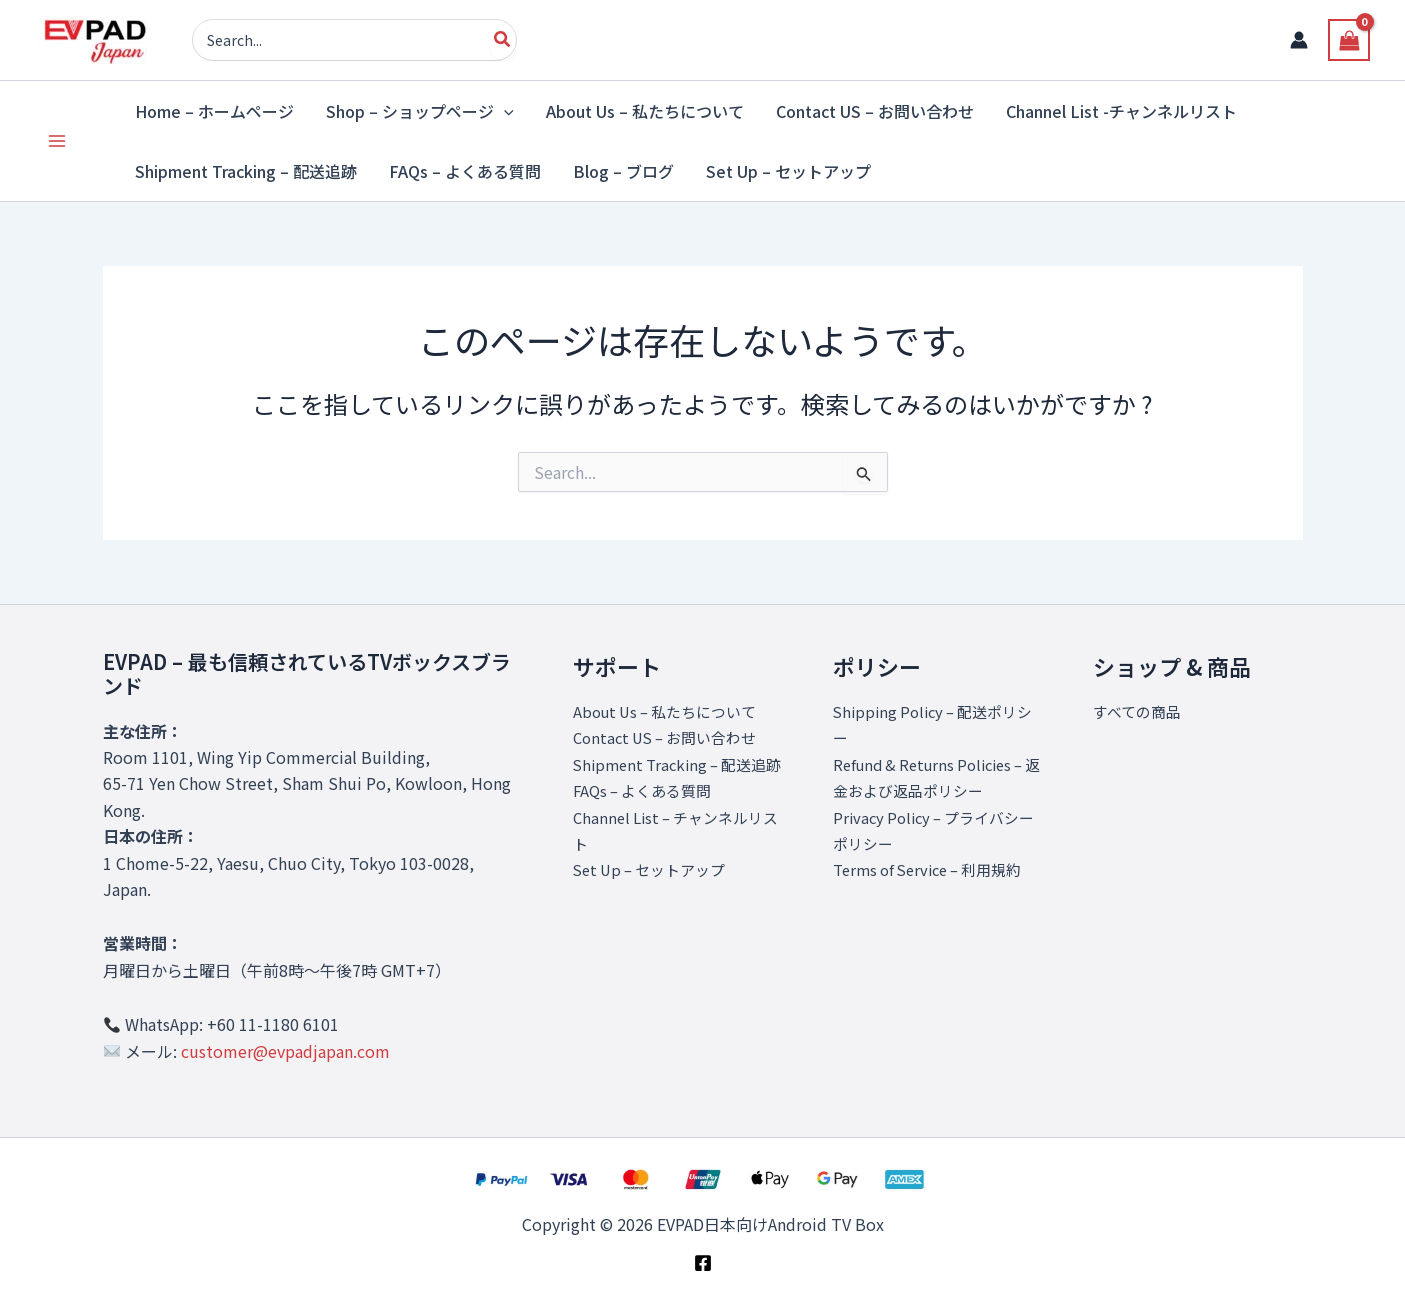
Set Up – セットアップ (655, 896)
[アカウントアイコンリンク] (1299, 40)
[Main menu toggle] (57, 141)
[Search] (503, 40)
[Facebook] (703, 1263)
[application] (504, 111)
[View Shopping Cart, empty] (1349, 39)
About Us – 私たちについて (672, 711)
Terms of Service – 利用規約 (936, 869)
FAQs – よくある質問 (647, 817)
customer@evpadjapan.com (285, 1051)
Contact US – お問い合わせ (672, 737)
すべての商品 (1140, 711)
